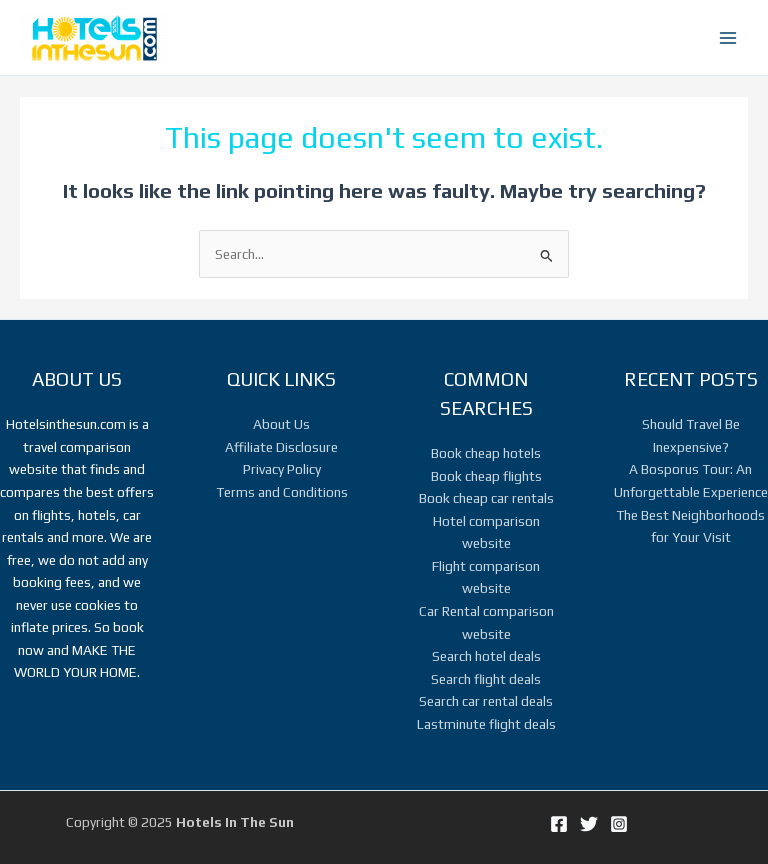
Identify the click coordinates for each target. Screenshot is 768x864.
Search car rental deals (486, 701)
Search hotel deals (486, 656)
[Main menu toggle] (728, 37)
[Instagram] (619, 824)
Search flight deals (486, 679)
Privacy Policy (282, 469)
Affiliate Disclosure (281, 447)
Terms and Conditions (282, 492)
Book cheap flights (486, 476)
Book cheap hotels (486, 453)
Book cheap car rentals (486, 498)
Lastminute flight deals (486, 724)
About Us (281, 424)
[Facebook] (559, 824)
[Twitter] (589, 824)
